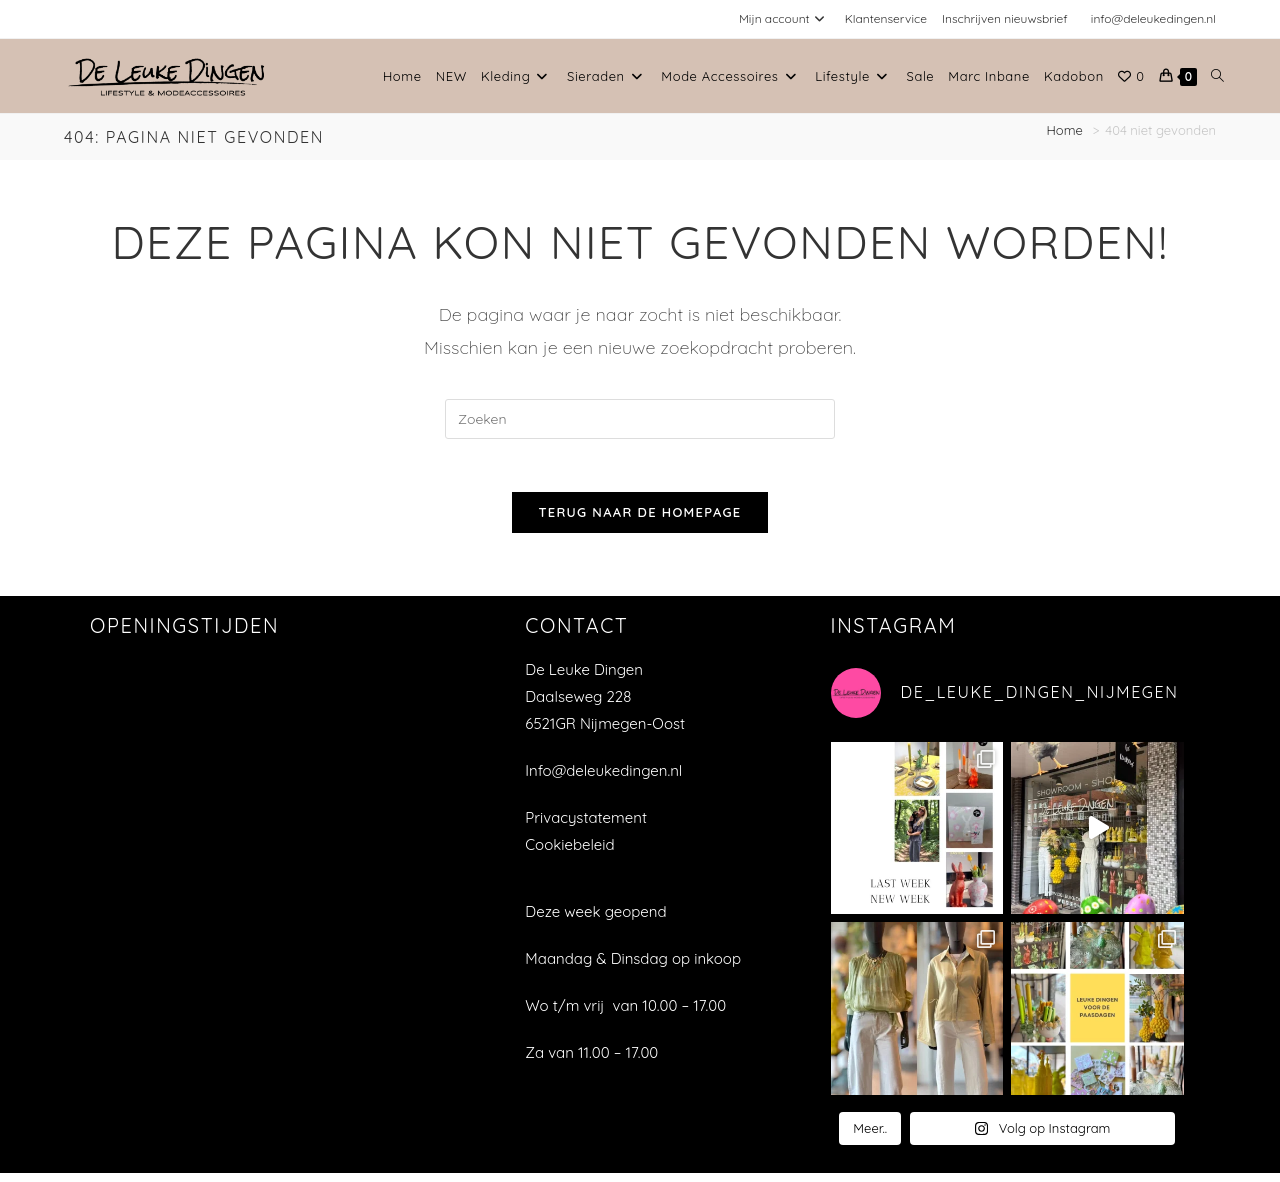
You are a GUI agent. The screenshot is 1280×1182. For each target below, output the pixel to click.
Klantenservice (886, 18)
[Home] (1067, 130)
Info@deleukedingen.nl (603, 778)
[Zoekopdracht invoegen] (640, 419)
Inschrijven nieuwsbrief (1005, 18)
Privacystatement (586, 825)
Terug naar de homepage (639, 520)
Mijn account (784, 18)
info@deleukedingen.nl (1153, 18)
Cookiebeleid (569, 852)
